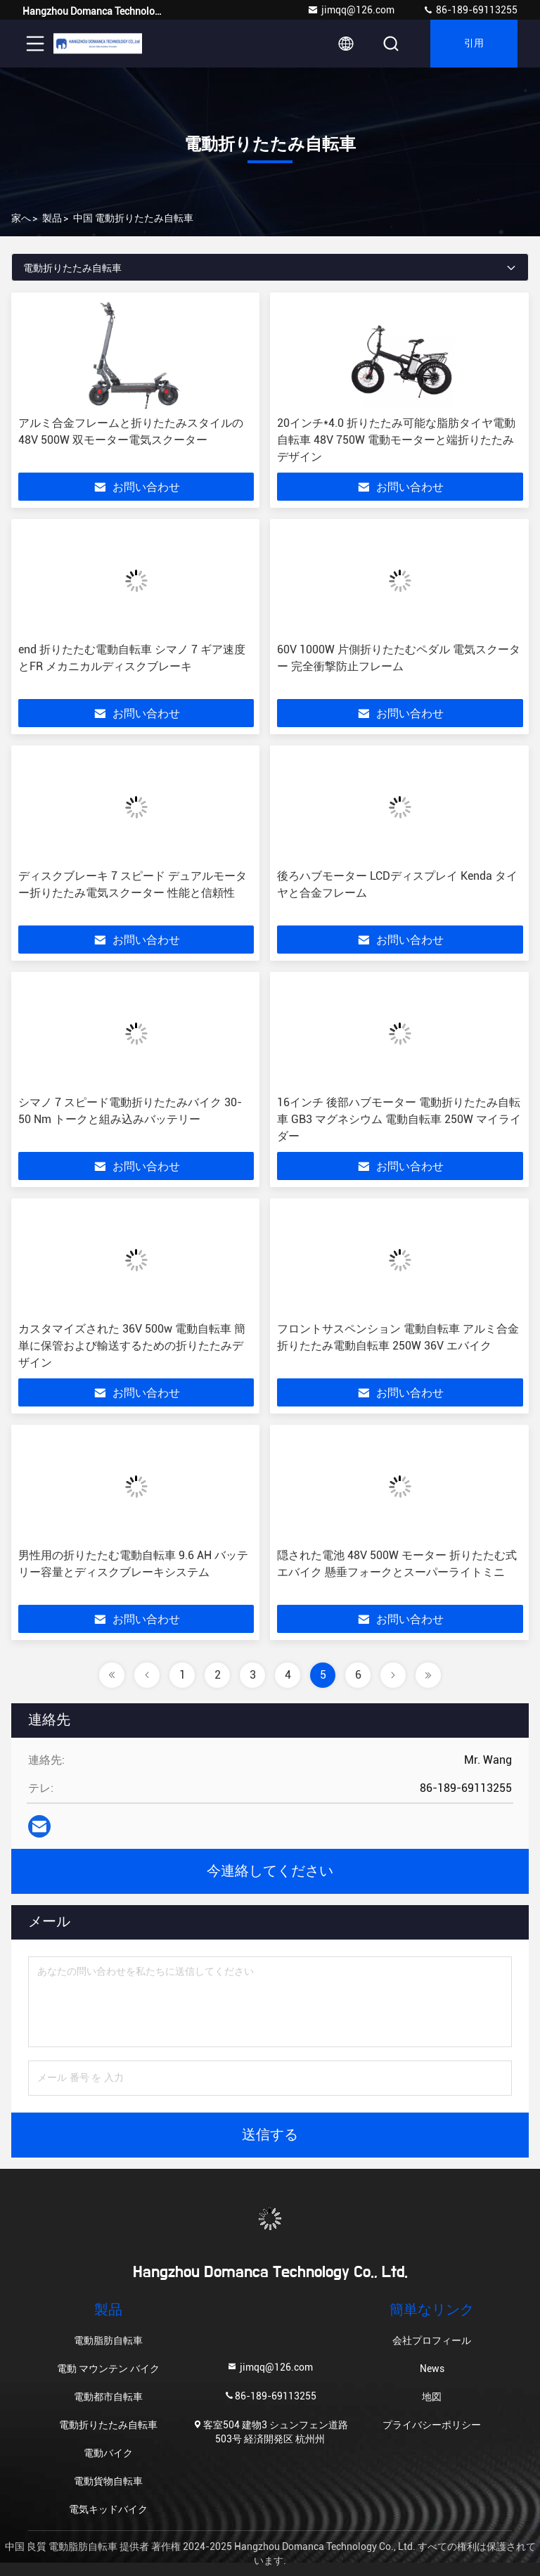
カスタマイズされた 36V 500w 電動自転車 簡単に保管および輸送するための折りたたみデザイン (131, 1345)
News (432, 2368)
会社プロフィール (431, 2340)
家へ (21, 218)
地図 (432, 2396)
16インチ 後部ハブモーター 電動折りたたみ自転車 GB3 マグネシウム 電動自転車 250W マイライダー (399, 1119)
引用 (474, 44)
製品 (52, 218)
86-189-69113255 (470, 9)
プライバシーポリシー (431, 2424)
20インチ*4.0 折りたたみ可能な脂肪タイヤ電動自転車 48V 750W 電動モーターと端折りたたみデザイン (396, 439)
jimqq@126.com (350, 9)
